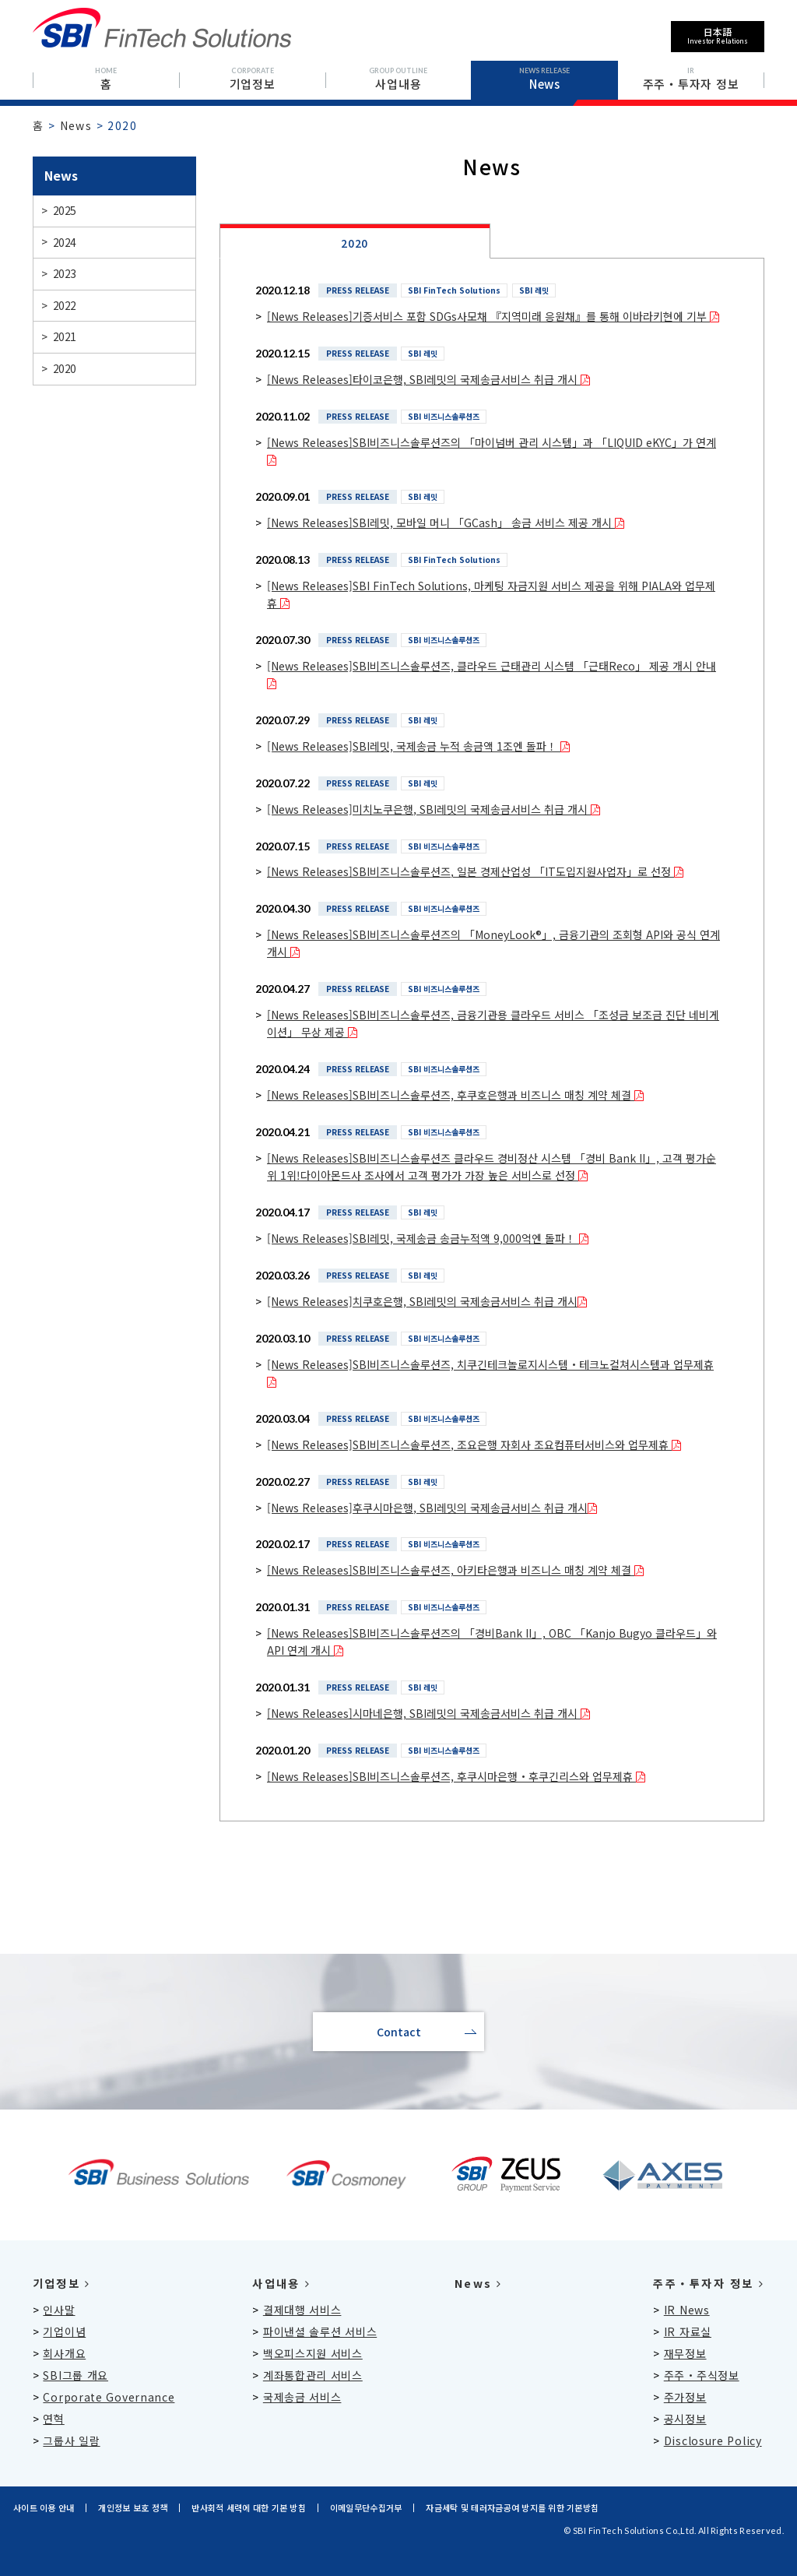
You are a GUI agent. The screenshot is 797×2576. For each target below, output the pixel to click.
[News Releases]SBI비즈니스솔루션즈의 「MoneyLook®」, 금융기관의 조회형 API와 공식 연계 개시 (493, 943)
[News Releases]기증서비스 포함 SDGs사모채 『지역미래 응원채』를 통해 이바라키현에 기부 (493, 316)
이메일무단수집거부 (366, 2507)
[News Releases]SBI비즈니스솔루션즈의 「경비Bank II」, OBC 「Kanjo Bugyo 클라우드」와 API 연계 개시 (492, 1641)
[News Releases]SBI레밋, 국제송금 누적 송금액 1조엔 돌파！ (418, 746)
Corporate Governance (108, 2397)
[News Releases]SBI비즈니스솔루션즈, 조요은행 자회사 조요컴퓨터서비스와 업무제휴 (474, 1444)
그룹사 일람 (71, 2440)
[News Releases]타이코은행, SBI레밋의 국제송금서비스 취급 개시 (428, 379)
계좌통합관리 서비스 (313, 2375)
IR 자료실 (687, 2331)
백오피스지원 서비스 (313, 2353)
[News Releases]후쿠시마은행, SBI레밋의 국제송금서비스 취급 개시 (432, 1507)
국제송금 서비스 (302, 2397)
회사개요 (64, 2353)
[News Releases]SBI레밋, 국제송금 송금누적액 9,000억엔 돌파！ (427, 1238)
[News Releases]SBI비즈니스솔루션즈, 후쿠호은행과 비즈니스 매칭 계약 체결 (455, 1095)
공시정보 (685, 2418)
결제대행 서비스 (302, 2309)
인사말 (59, 2309)
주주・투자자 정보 (708, 2283)
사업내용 (281, 2283)
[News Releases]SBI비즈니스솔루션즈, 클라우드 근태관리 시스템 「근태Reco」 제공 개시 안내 (491, 674)
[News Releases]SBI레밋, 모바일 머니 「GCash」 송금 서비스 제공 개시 (445, 522)
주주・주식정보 (701, 2375)
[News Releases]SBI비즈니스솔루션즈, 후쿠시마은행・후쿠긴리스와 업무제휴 (456, 1776)
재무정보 (685, 2353)
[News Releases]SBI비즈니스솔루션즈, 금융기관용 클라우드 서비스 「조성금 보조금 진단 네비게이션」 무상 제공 (493, 1023)
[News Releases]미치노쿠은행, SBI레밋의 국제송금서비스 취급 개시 (433, 809)
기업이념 (64, 2331)
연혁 (53, 2418)
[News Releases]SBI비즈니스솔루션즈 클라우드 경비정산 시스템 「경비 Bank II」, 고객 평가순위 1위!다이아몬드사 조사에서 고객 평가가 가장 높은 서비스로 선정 (491, 1166)
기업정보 (61, 2283)
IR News (687, 2309)
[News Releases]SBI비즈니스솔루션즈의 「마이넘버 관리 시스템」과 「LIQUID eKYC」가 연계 (491, 451)
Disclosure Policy (713, 2440)
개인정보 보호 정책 (132, 2507)
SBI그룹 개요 (75, 2375)
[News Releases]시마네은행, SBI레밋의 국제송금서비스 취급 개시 (428, 1713)
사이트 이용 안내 (43, 2507)
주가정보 (685, 2397)
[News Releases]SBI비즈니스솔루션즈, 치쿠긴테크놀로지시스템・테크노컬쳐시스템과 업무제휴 (490, 1373)
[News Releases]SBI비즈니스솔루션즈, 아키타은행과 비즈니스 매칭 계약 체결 (455, 1570)
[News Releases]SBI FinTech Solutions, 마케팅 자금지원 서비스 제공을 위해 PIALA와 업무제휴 (491, 594)
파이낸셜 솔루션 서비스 (320, 2331)
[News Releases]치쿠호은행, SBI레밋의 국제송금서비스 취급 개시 (427, 1301)
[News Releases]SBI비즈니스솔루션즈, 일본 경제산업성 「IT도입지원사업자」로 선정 (475, 871)
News (76, 125)
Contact (399, 2031)
